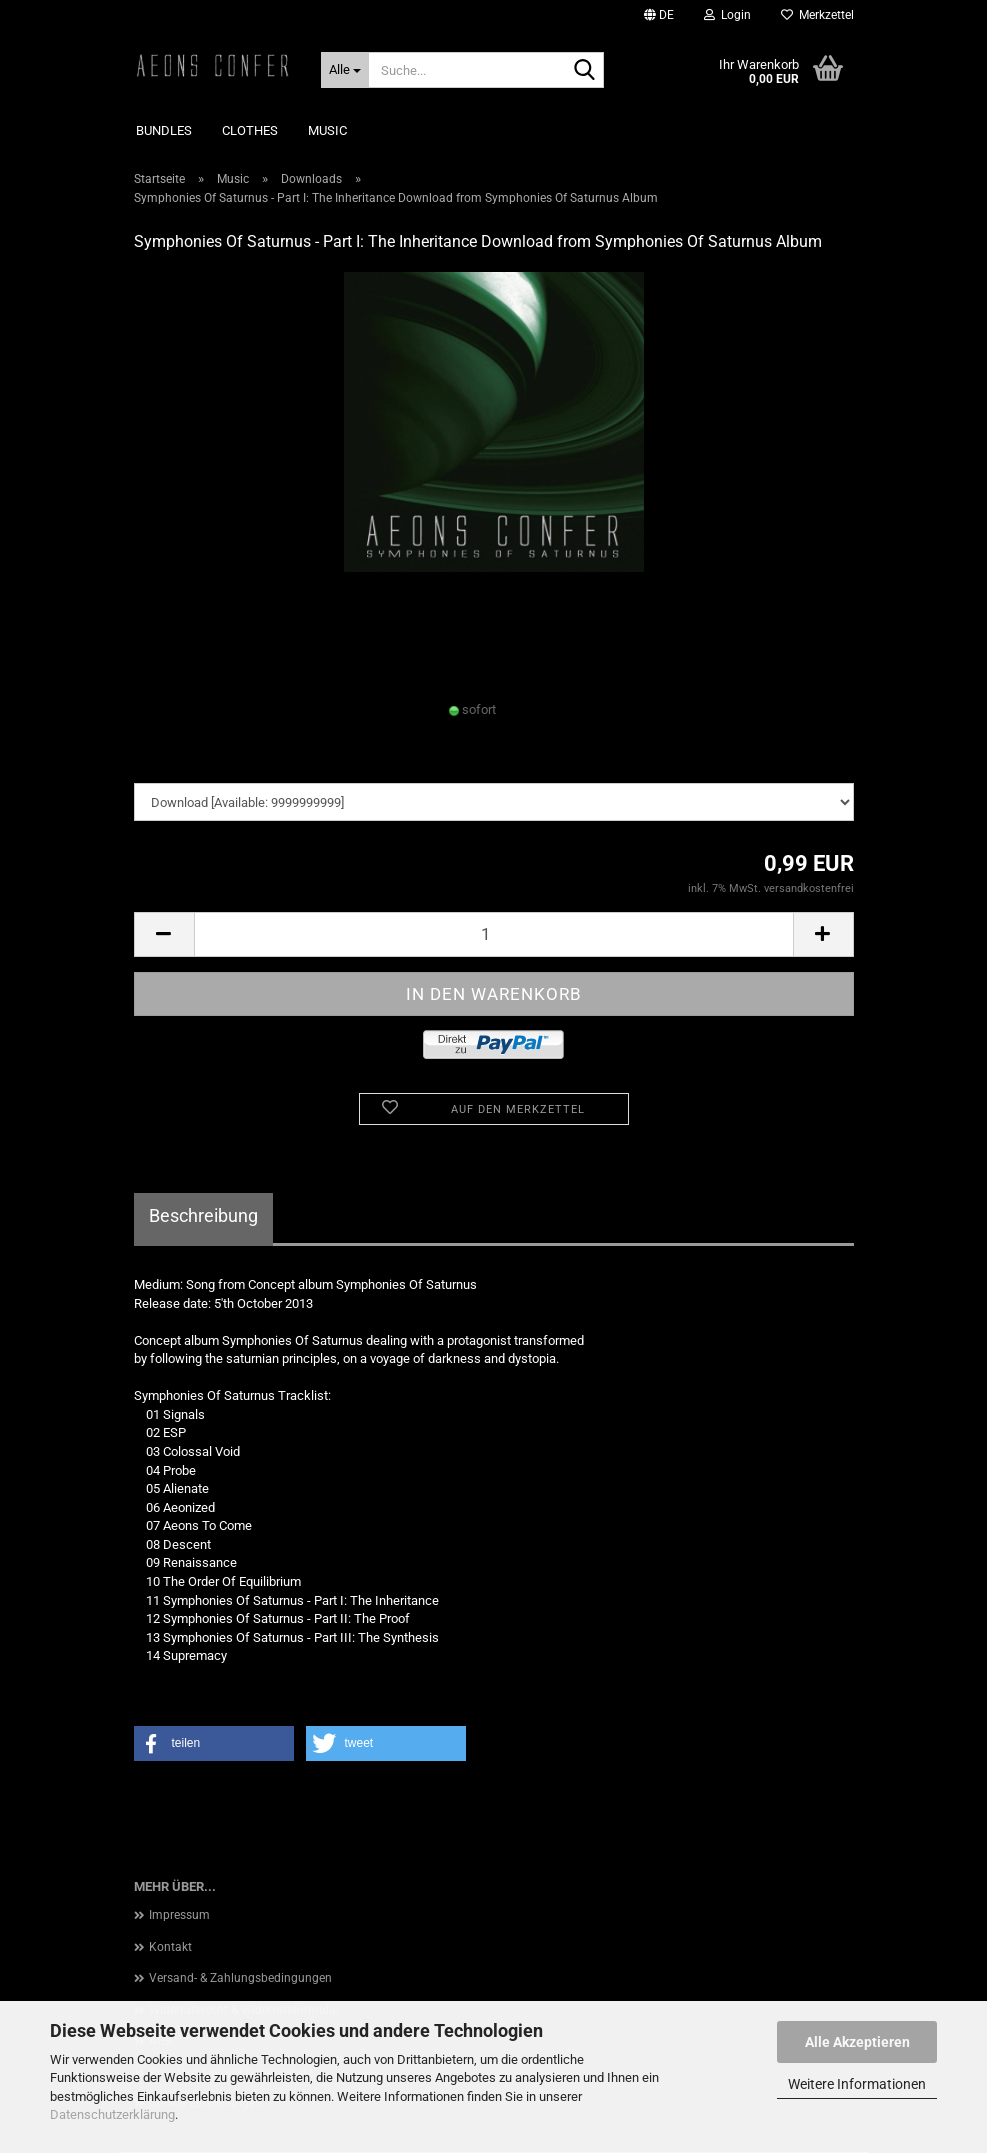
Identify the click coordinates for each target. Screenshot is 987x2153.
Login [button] (727, 15)
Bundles (164, 130)
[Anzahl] (494, 934)
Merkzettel (817, 15)
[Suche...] (345, 70)
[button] (659, 15)
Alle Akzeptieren (857, 2042)
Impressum (179, 1915)
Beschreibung (203, 1215)
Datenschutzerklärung (112, 2114)
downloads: (167, 763)
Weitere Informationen (857, 2084)
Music (327, 130)
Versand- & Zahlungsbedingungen (240, 1978)
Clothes (250, 130)
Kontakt (170, 1947)
